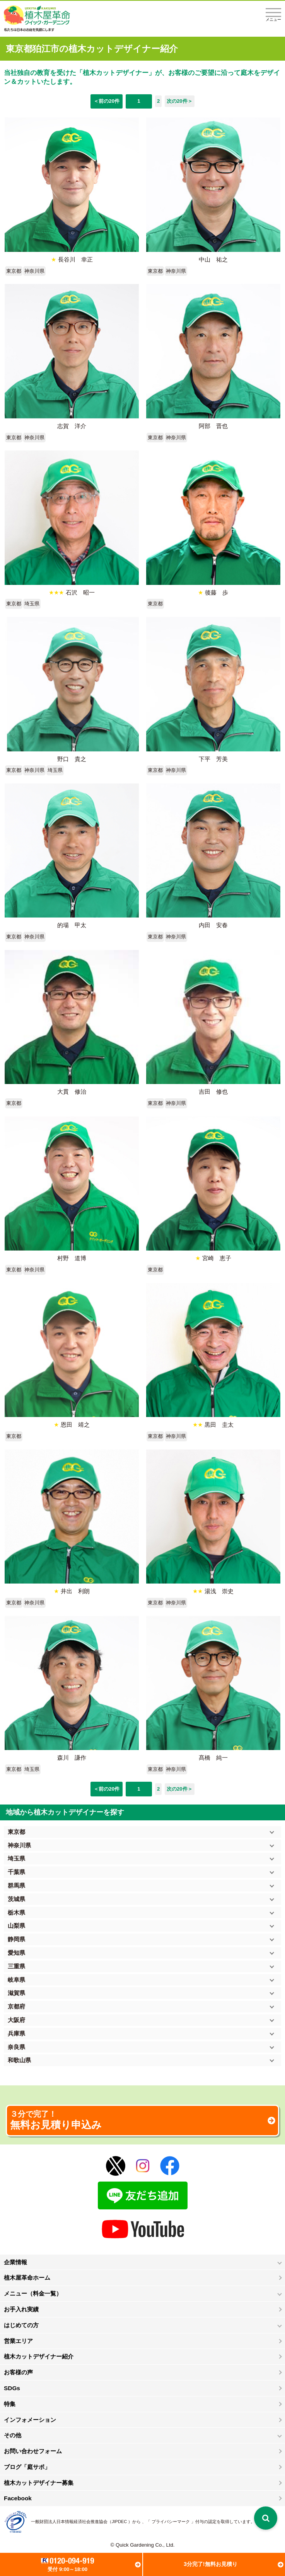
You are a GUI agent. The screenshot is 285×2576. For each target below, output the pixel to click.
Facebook (18, 2498)
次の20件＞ (180, 101)
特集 (9, 2404)
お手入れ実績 (21, 2309)
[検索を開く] (265, 2518)
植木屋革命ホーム (27, 2277)
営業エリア (18, 2341)
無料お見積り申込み (142, 2120)
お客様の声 (18, 2372)
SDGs (12, 2388)
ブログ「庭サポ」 (27, 2467)
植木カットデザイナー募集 (38, 2482)
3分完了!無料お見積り (210, 2564)
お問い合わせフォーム (33, 2451)
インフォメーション (30, 2419)
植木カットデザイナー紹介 (38, 2356)
